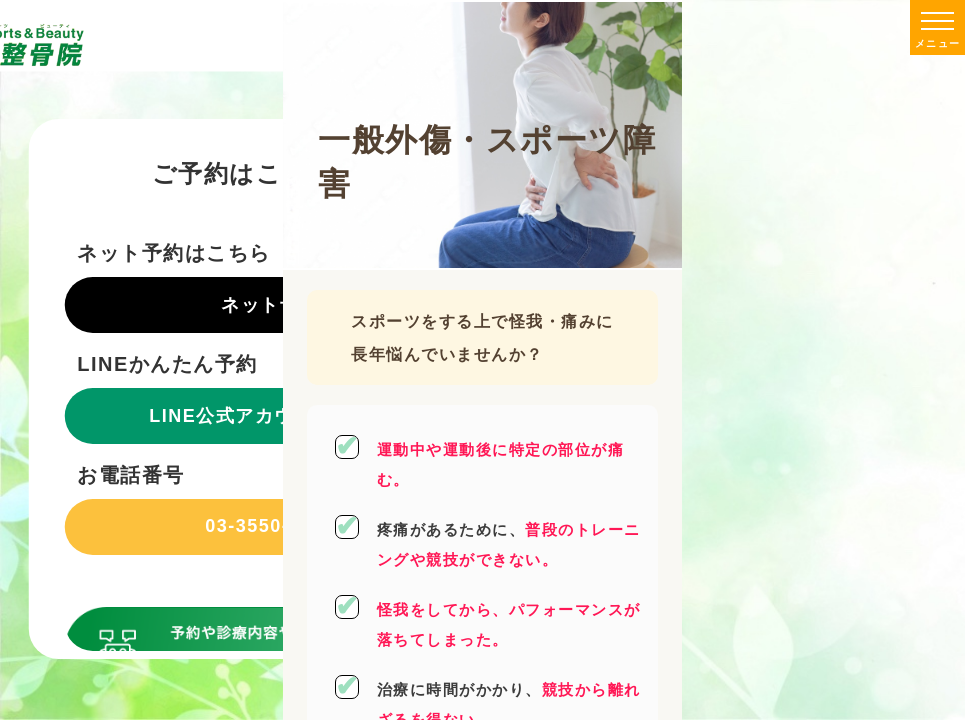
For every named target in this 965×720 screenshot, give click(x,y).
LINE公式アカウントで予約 (270, 416)
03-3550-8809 (270, 526)
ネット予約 (270, 305)
